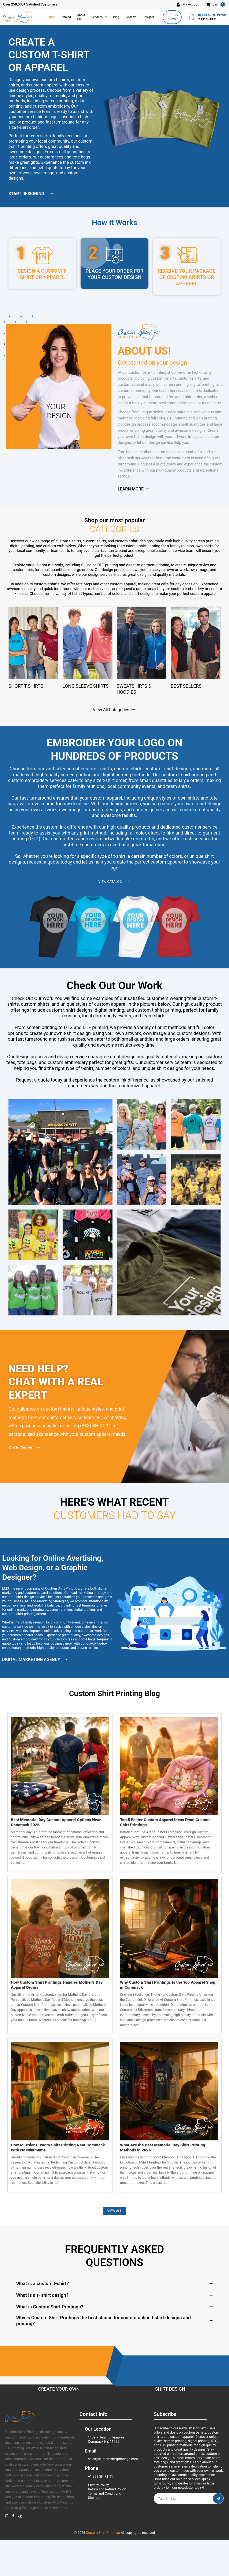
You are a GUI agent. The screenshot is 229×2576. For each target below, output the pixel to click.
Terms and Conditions (104, 2494)
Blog (116, 16)
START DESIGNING (31, 192)
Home (51, 16)
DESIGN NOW (172, 16)
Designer (149, 16)
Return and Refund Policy (107, 2489)
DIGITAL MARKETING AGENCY (35, 1658)
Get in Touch (24, 1446)
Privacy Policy (98, 2485)
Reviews (131, 16)
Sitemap (94, 2498)
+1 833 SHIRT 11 (100, 2477)
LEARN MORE (134, 487)
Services (97, 16)
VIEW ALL (114, 2210)
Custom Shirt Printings (103, 2533)
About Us (81, 16)
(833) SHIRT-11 (95, 1425)
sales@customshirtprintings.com (113, 2459)
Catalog (66, 16)
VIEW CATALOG (114, 880)
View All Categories (114, 708)
